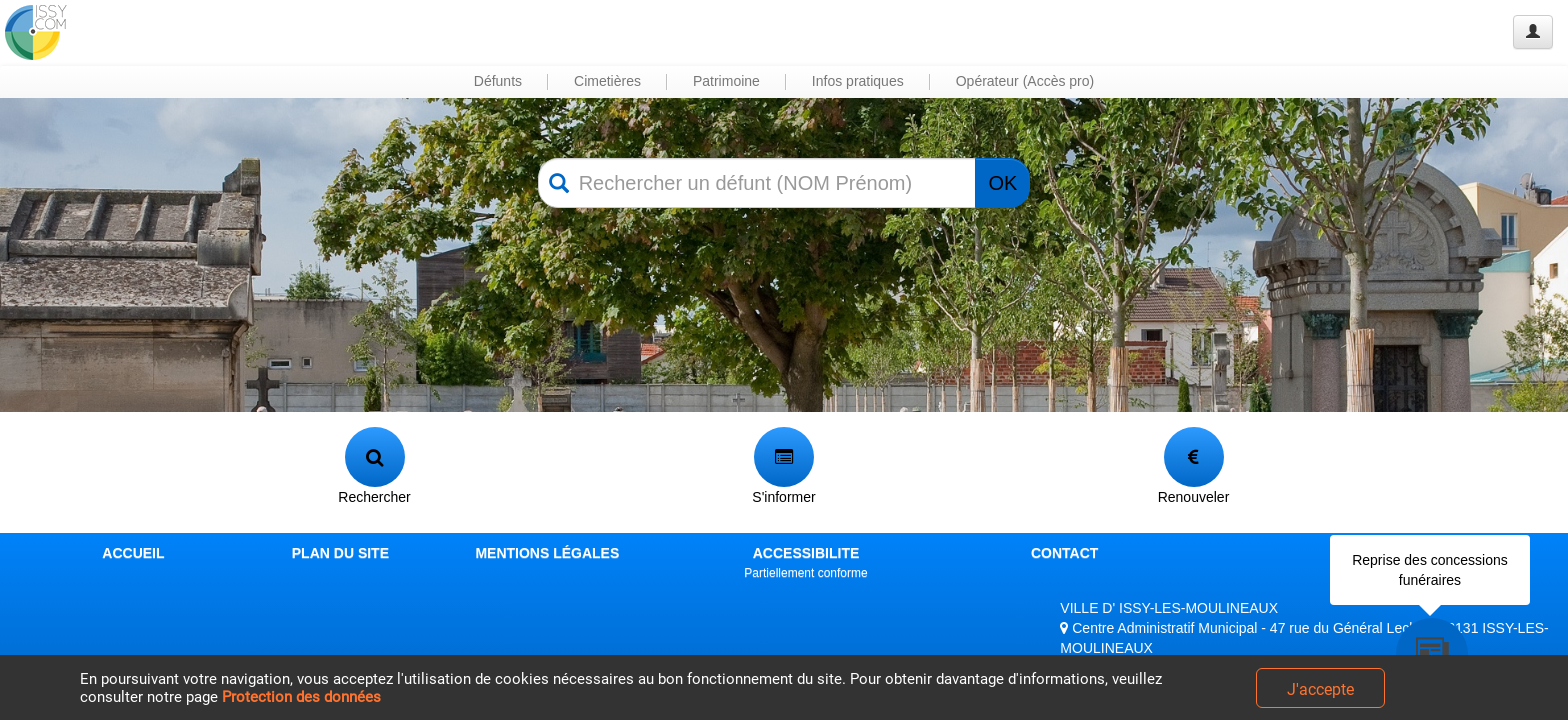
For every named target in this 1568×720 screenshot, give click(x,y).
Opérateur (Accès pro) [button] (1025, 81)
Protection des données (301, 697)
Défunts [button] (498, 81)
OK (1002, 183)
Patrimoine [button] (726, 81)
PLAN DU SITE (340, 553)
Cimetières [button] (607, 81)
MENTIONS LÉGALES (547, 553)
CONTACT (1064, 553)
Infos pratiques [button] (858, 81)
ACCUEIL (133, 553)
